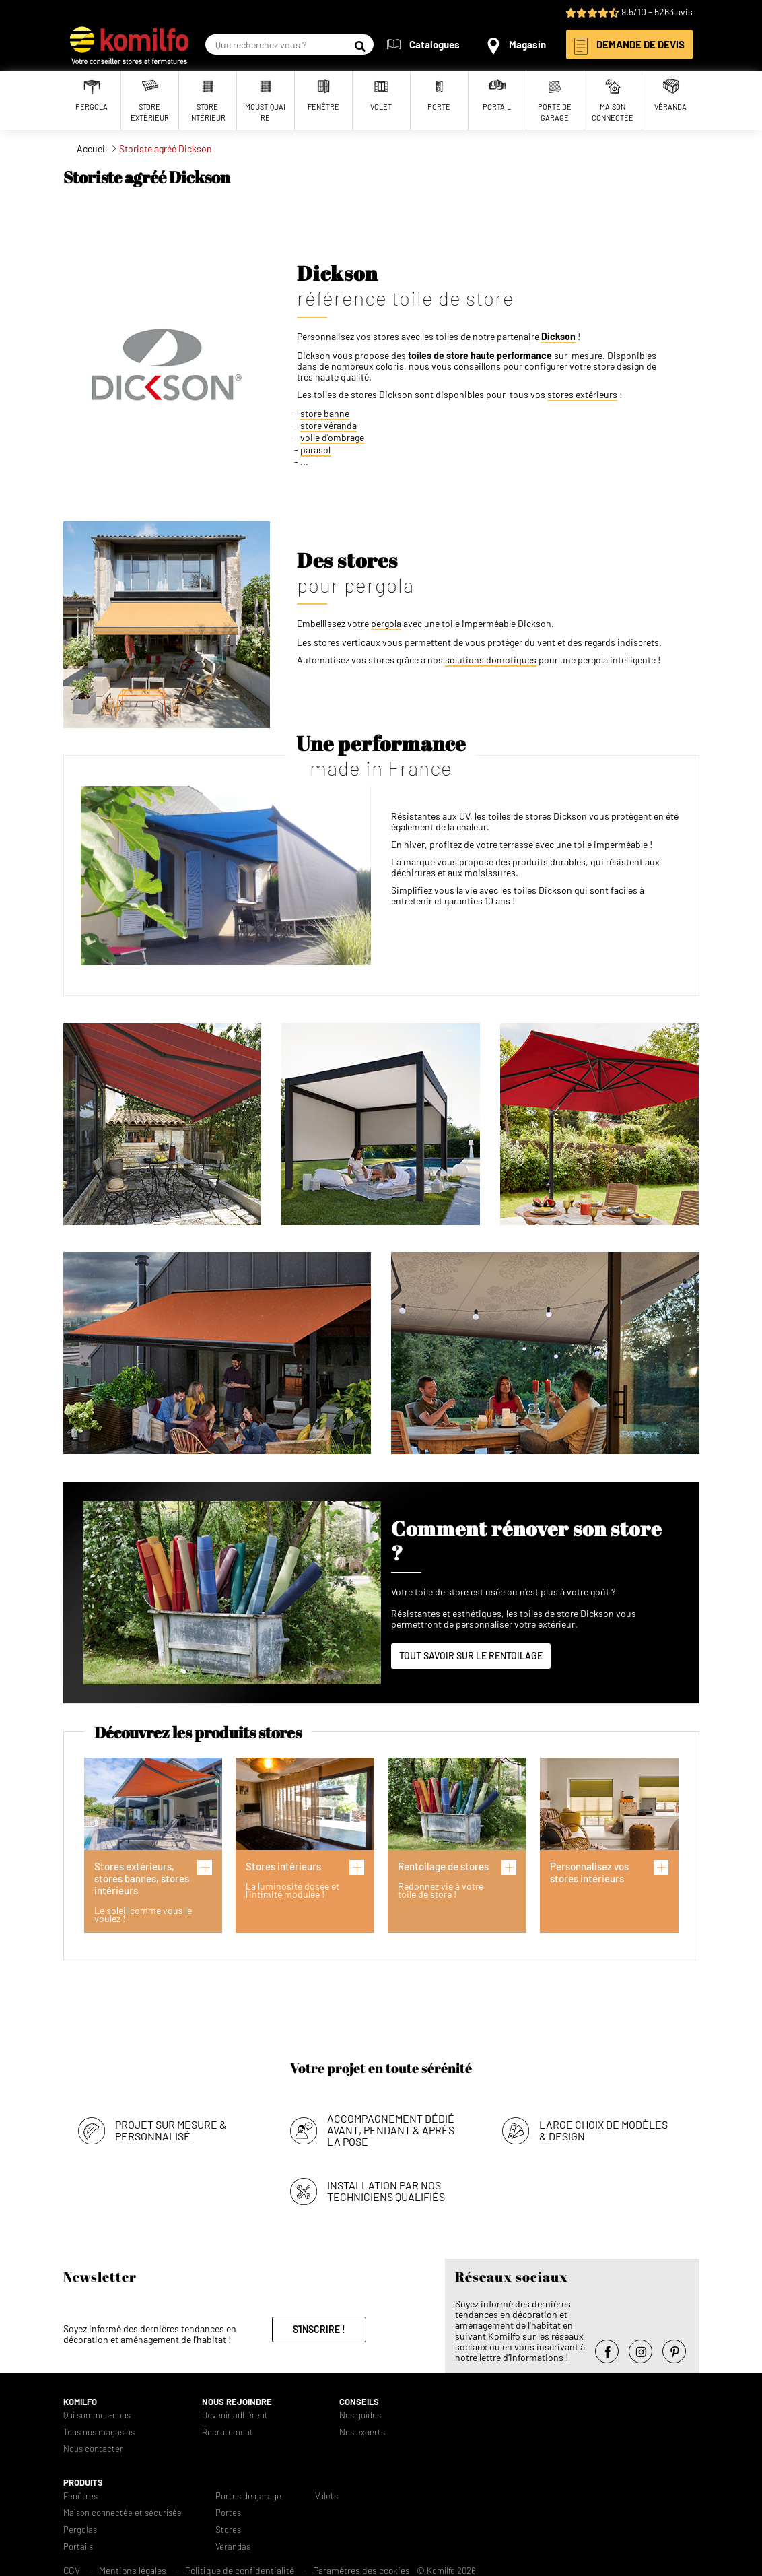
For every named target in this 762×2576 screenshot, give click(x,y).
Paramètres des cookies (361, 2570)
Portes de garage (248, 2496)
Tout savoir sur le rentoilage (471, 1655)
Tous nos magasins (99, 2432)
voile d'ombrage (332, 437)
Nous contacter (93, 2449)
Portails (78, 2547)
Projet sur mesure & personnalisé (171, 2130)
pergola (386, 623)
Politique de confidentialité (239, 2570)
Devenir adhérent (235, 2415)
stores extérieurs (582, 394)
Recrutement (227, 2432)
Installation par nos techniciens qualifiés (386, 2191)
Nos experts (362, 2432)
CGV (71, 2570)
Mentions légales (132, 2570)
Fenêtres (80, 2496)
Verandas (232, 2547)
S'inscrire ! (319, 2329)
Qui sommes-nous (97, 2415)
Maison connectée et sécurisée (122, 2513)
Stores (228, 2530)
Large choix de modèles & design (603, 2130)
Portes (228, 2513)
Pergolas (80, 2530)
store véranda (328, 425)
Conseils (359, 2402)
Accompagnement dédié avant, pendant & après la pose (390, 2130)
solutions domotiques (490, 660)
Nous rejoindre (237, 2402)
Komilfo (80, 2402)
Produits (83, 2483)
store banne (324, 413)
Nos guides (360, 2415)
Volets (326, 2496)
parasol (315, 449)
